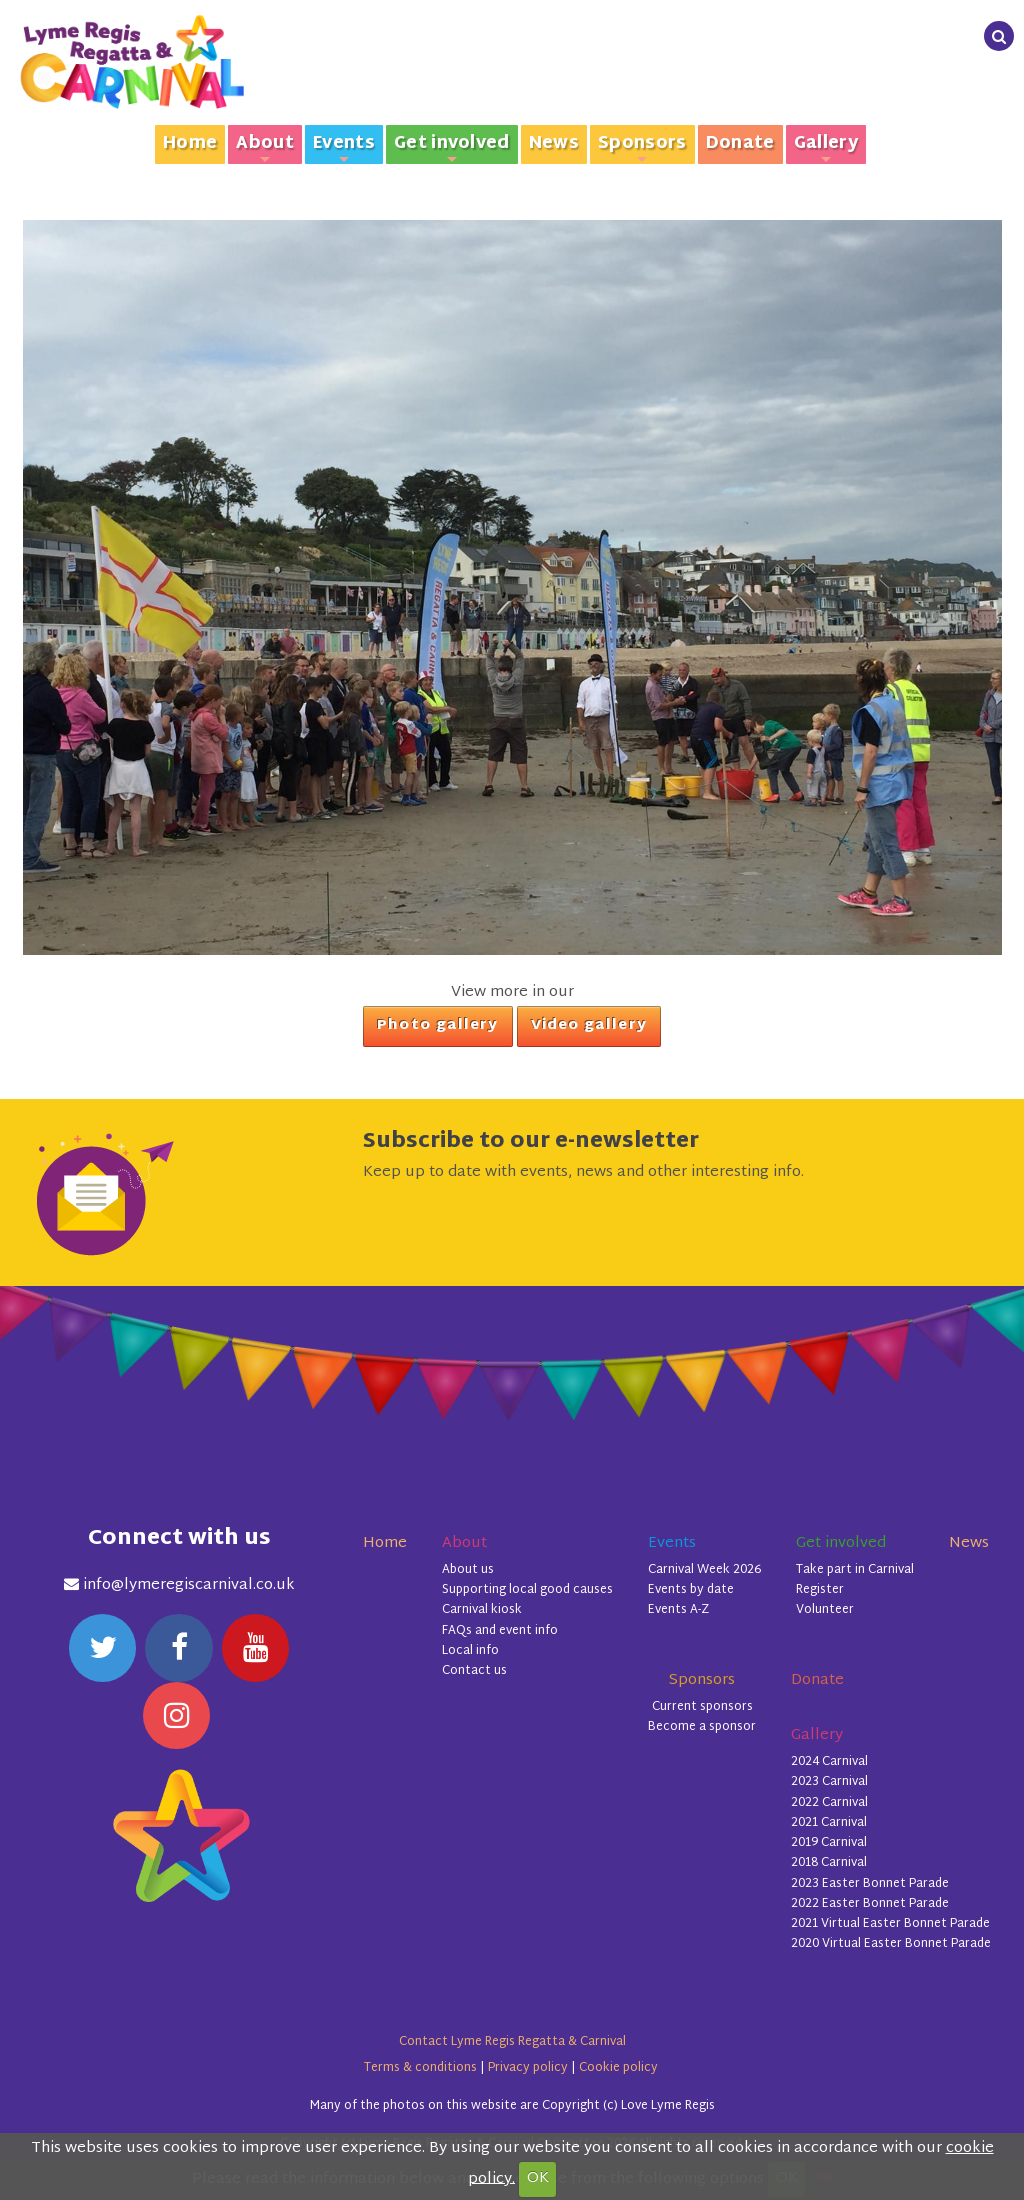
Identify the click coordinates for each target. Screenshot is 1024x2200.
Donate (740, 144)
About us (468, 1570)
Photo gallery (437, 1026)
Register (820, 1590)
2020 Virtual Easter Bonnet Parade (891, 1944)
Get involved (452, 146)
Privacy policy (528, 2068)
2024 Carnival (829, 1762)
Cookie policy (618, 2068)
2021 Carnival (829, 1823)
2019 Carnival (829, 1843)
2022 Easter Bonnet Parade (870, 1904)
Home (190, 144)
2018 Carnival (829, 1863)
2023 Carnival (829, 1782)
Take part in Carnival (855, 1570)
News (554, 144)
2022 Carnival (829, 1803)
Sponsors (642, 146)
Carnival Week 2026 (704, 1570)
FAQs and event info (500, 1631)
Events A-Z (678, 1610)
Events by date (691, 1590)
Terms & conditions (420, 2068)
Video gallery (589, 1026)
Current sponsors (702, 1707)
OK (538, 2178)
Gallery (826, 146)
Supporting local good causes (527, 1590)
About (265, 146)
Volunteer (825, 1610)
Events (344, 146)
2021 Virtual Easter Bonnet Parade (890, 1924)
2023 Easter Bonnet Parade (870, 1884)
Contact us (474, 1671)
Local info (470, 1651)
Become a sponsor (702, 1727)
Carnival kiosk (482, 1610)
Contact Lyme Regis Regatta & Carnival (512, 2042)
